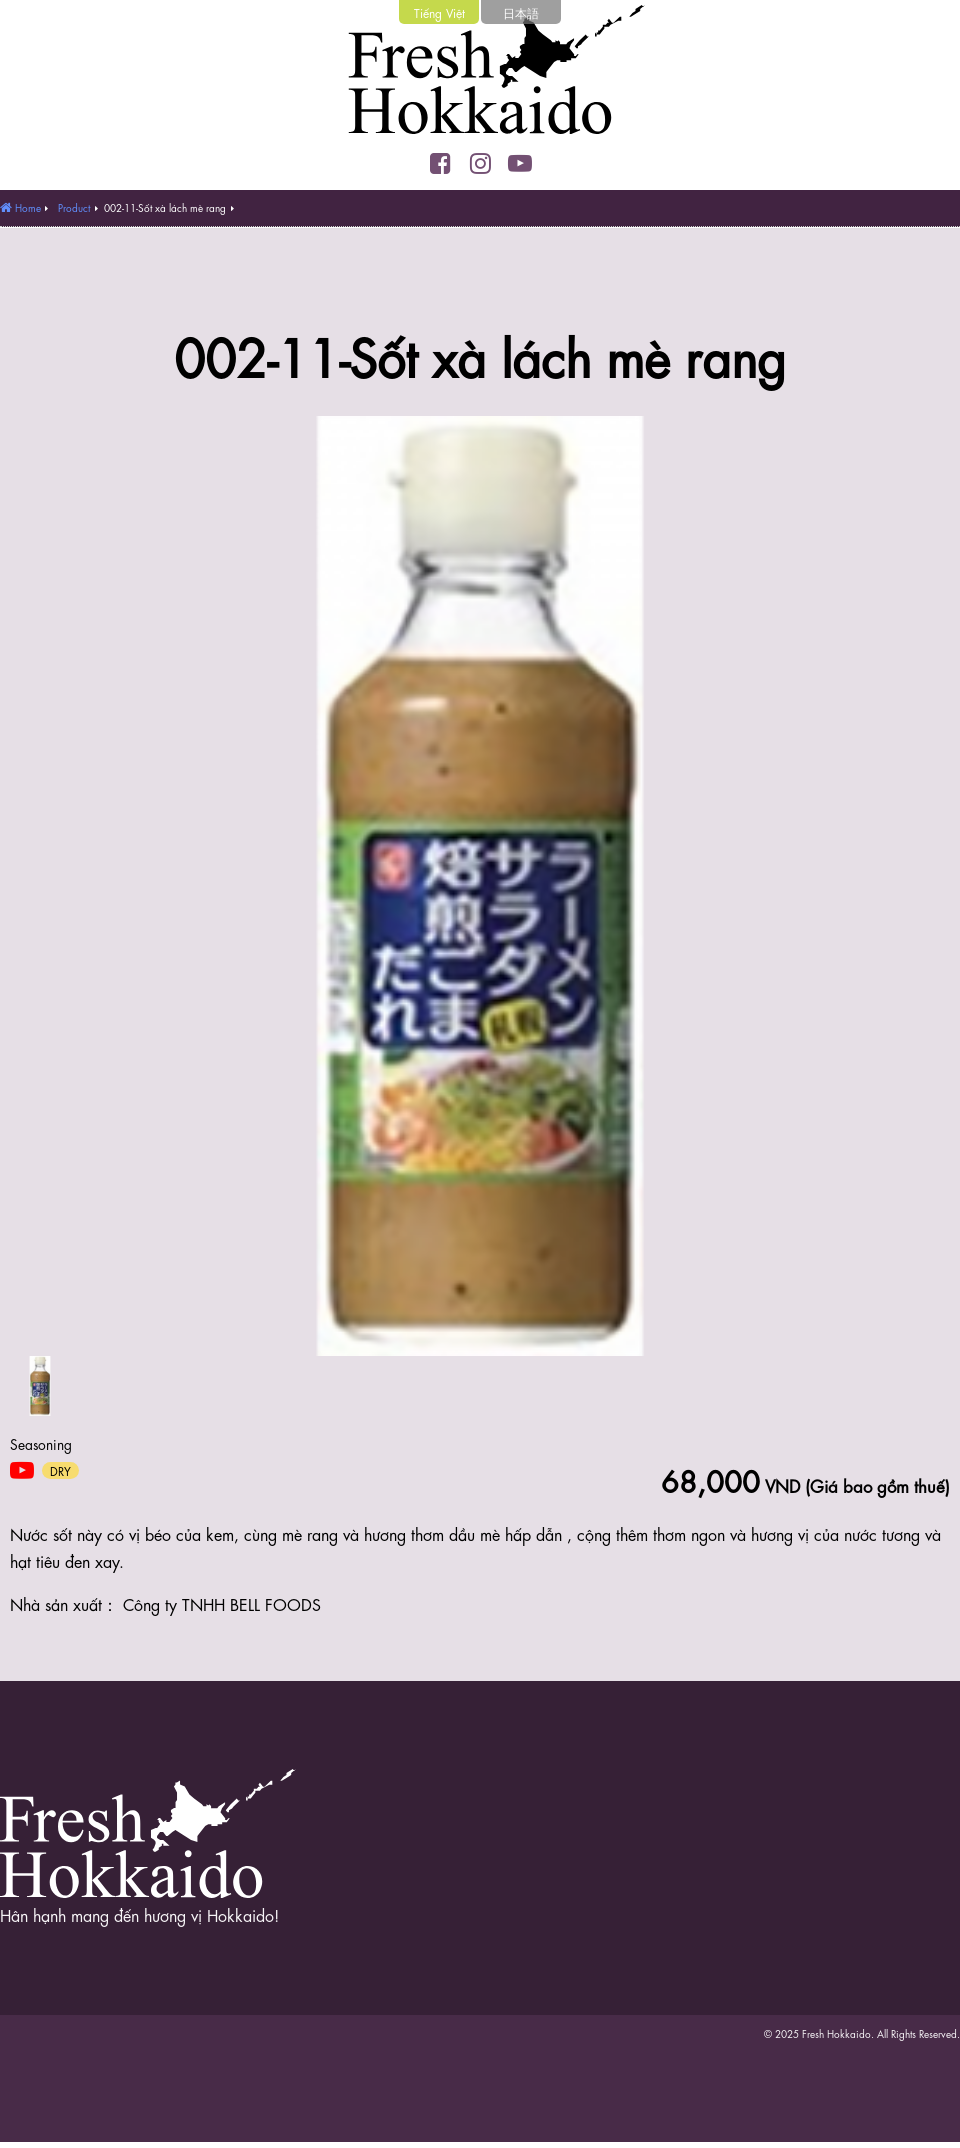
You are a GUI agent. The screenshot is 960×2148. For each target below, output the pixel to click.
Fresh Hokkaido (480, 75)
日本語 (521, 12)
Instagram (480, 163)
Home (28, 207)
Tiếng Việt (439, 12)
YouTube (520, 163)
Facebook (440, 163)
